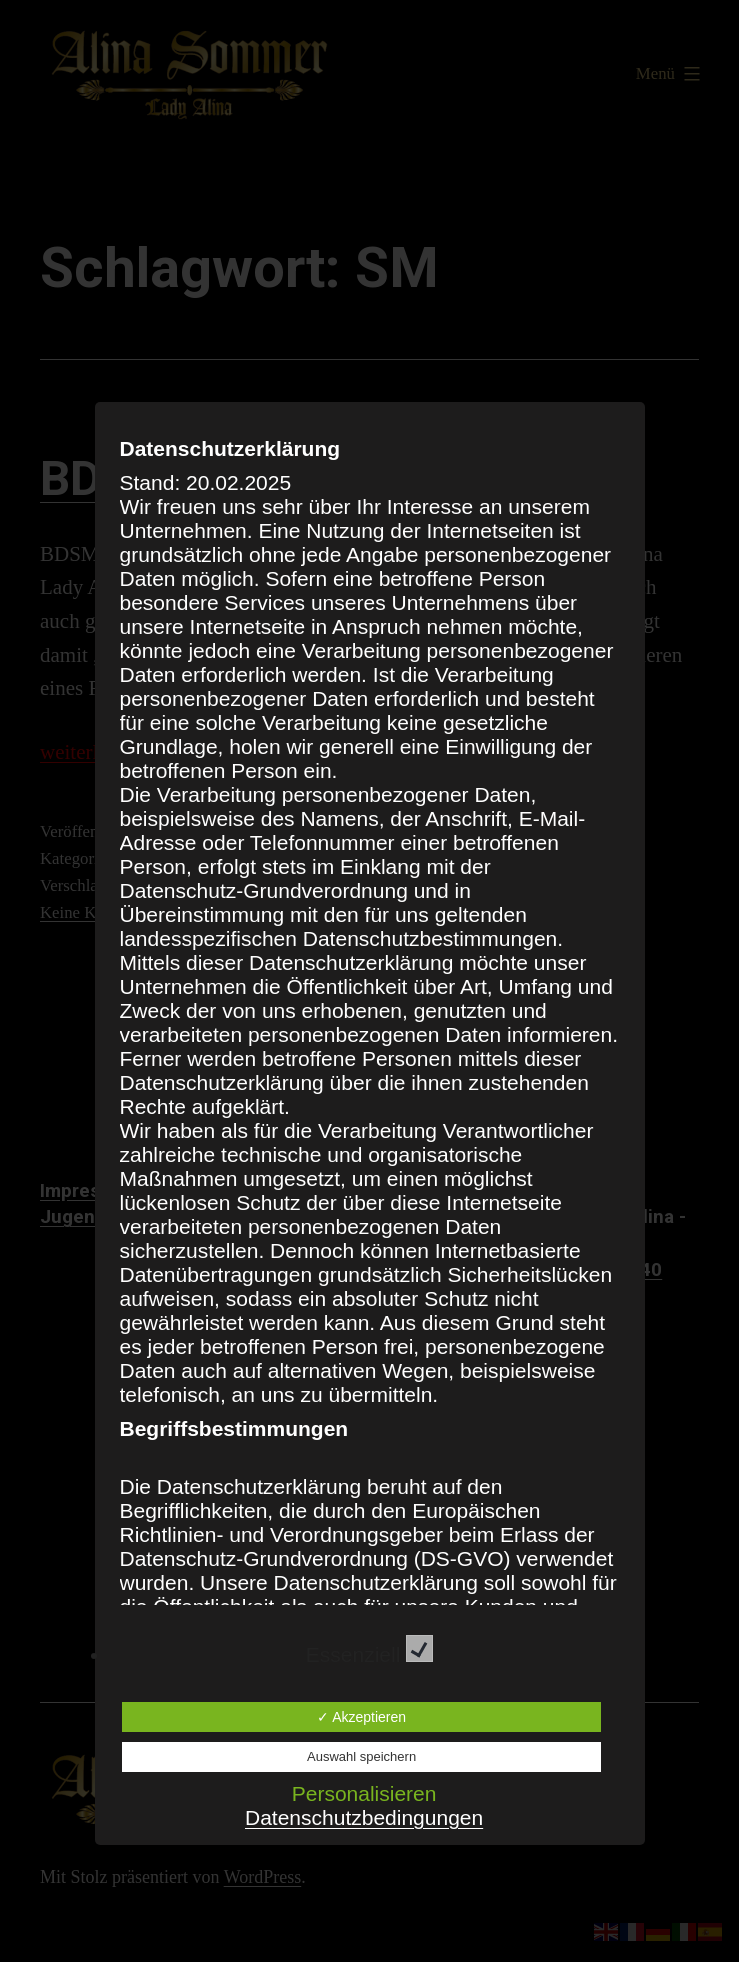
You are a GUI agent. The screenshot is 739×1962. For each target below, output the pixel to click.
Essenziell (369, 1654)
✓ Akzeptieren (361, 1717)
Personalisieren (364, 1793)
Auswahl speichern (361, 1756)
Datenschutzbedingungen (364, 1817)
